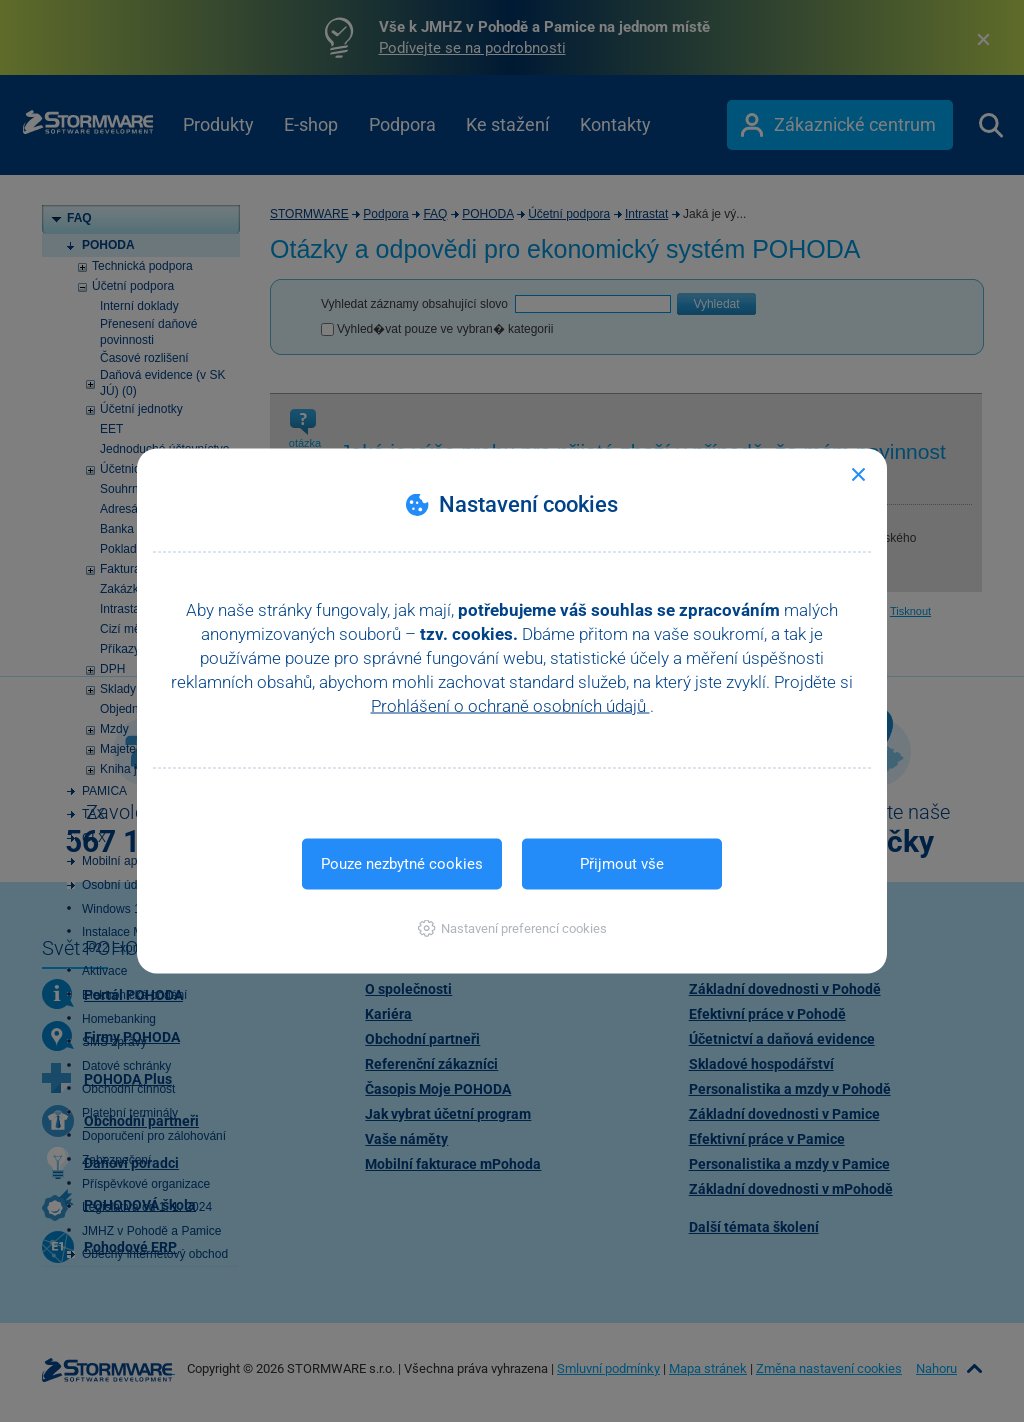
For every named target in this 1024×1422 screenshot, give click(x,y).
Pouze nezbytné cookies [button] (402, 864)
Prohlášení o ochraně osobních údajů (510, 706)
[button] (512, 928)
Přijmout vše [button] (622, 864)
